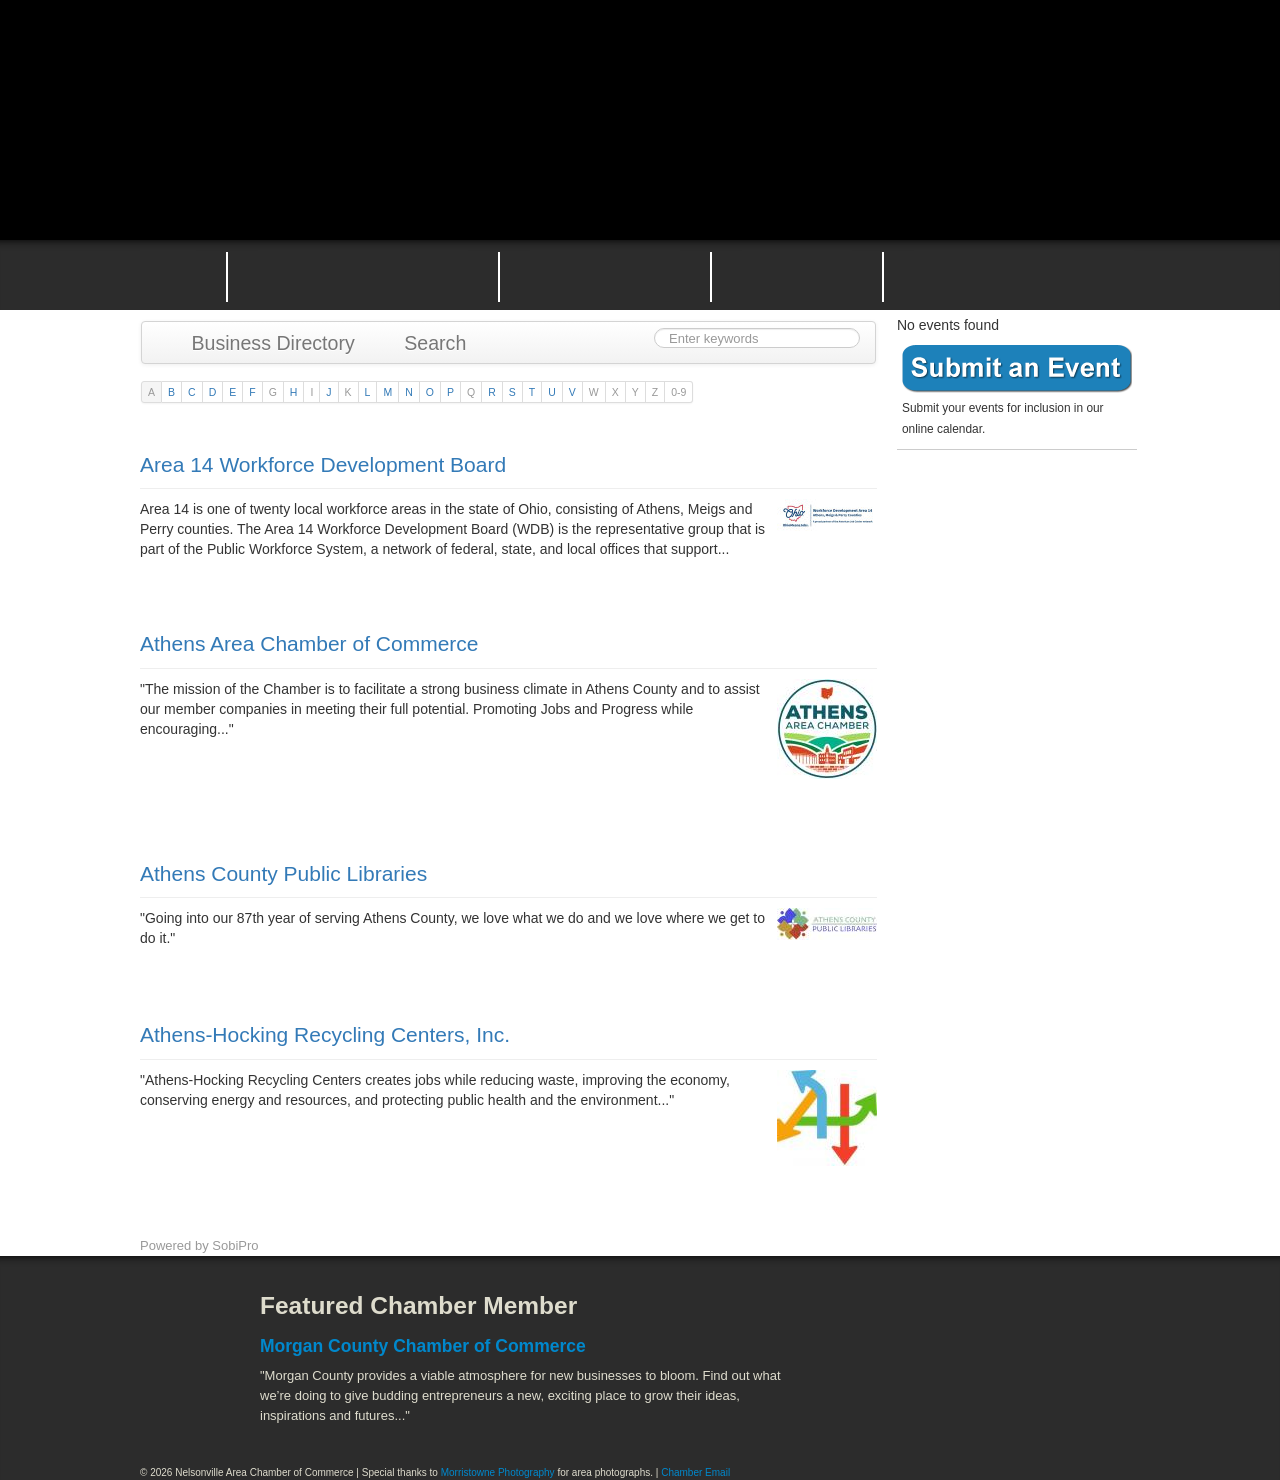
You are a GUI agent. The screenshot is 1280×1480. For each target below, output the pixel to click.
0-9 (678, 392)
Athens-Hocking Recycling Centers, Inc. (325, 1034)
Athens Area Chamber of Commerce (309, 643)
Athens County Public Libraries (283, 873)
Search (426, 343)
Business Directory (263, 343)
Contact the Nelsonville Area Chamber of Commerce (1024, 275)
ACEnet (1062, 1321)
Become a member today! (1012, 504)
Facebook (175, 1321)
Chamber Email (695, 1472)
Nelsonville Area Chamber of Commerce (375, 58)
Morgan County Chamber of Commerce (423, 1346)
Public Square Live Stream (1055, 62)
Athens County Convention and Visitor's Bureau (897, 1321)
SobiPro (235, 1245)
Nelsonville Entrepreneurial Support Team (797, 275)
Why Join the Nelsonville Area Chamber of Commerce (363, 275)
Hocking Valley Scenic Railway (1087, 1410)
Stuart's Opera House (871, 1410)
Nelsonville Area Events (605, 275)
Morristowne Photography (498, 1472)
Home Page (168, 275)
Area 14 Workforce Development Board (323, 464)
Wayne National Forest (979, 1410)
